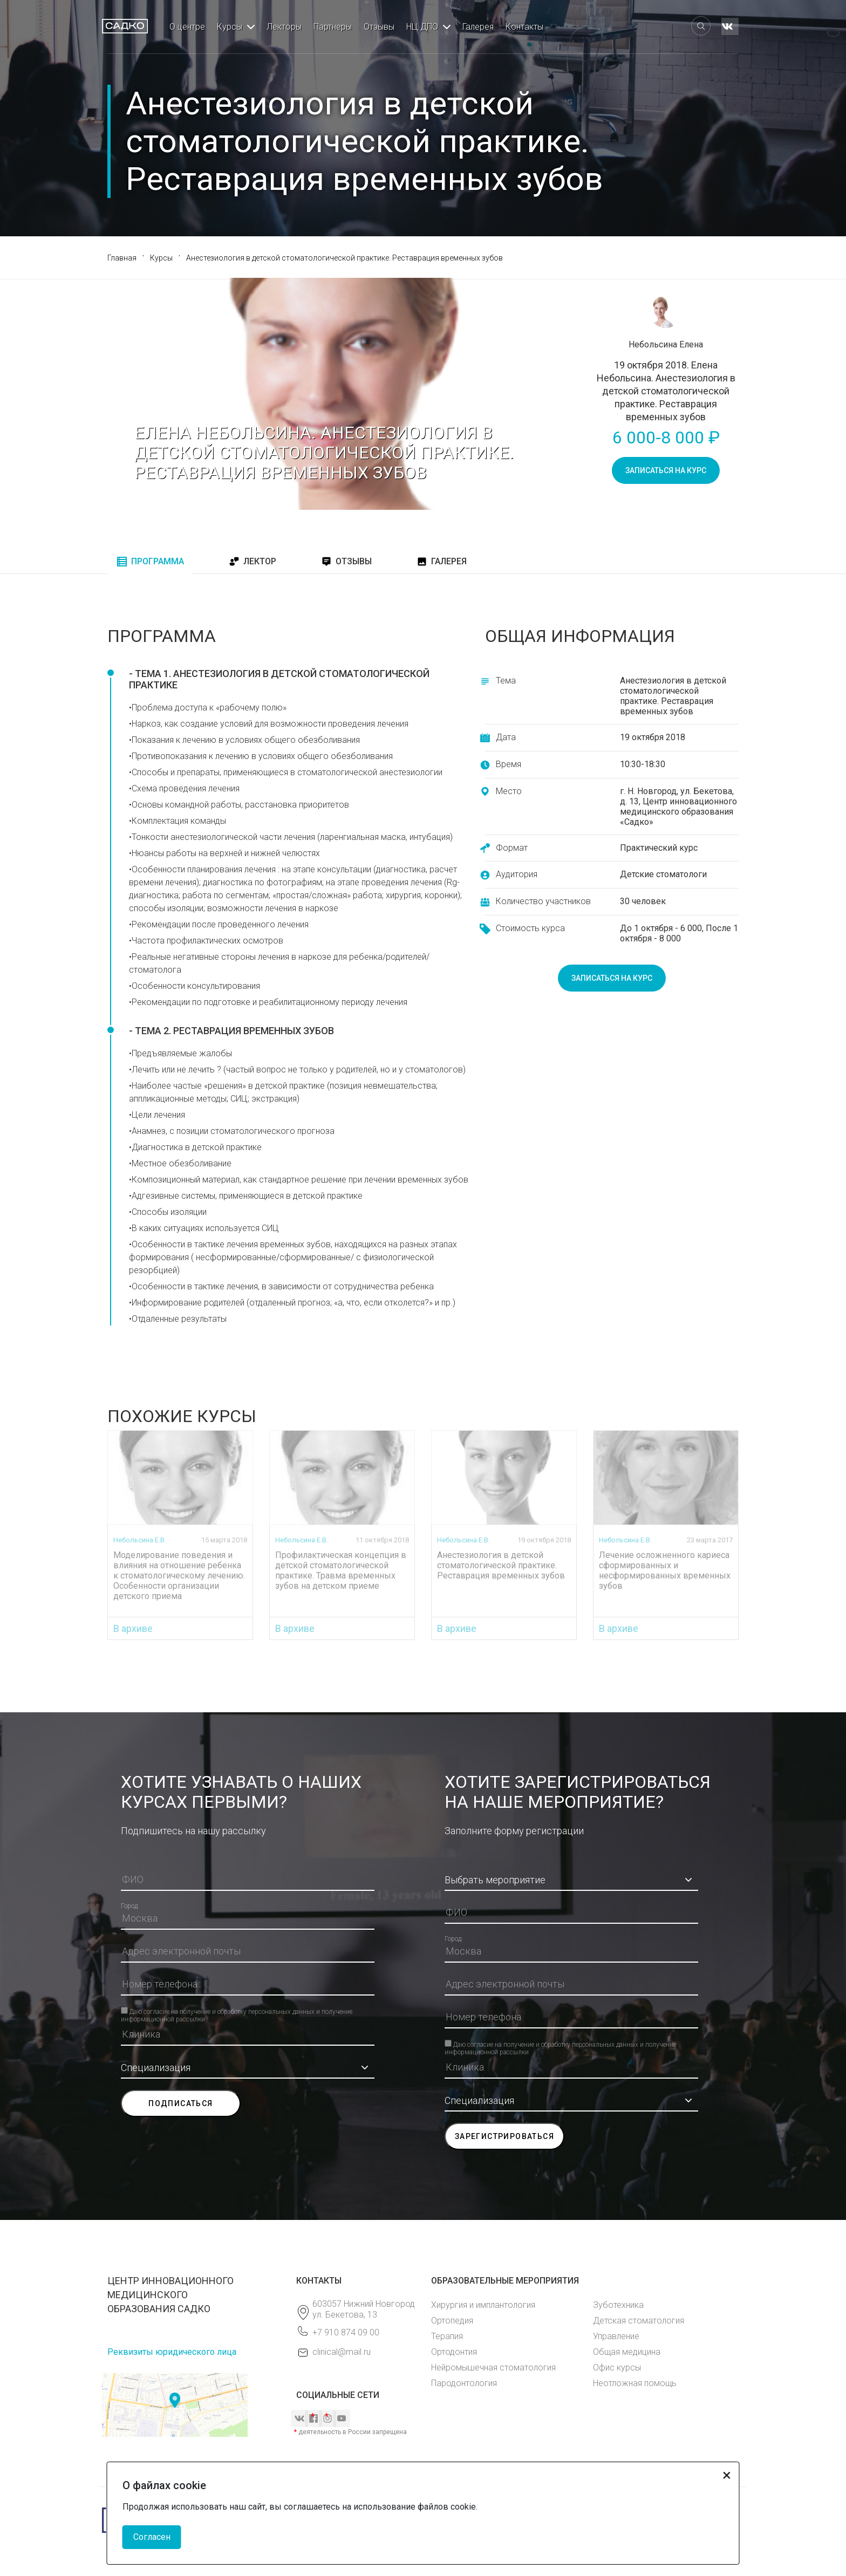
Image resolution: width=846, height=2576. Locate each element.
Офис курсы (617, 2367)
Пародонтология (464, 2383)
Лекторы (284, 27)
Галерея (478, 27)
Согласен (151, 2537)
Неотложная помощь (635, 2383)
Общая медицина (626, 2352)
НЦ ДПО (422, 27)
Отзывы (379, 27)
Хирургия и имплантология (483, 2305)
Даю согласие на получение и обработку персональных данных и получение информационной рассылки (236, 2010)
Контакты (524, 27)
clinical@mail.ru (341, 2352)
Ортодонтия (454, 2352)
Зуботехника (618, 2305)
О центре (187, 27)
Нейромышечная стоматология (493, 2367)
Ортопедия (452, 2320)
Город (129, 1906)
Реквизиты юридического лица (171, 2352)
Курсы (229, 27)
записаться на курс (665, 470)
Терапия (447, 2336)
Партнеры (332, 27)
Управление (616, 2336)
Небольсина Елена (666, 344)
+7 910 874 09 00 (345, 2332)
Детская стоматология (638, 2320)
